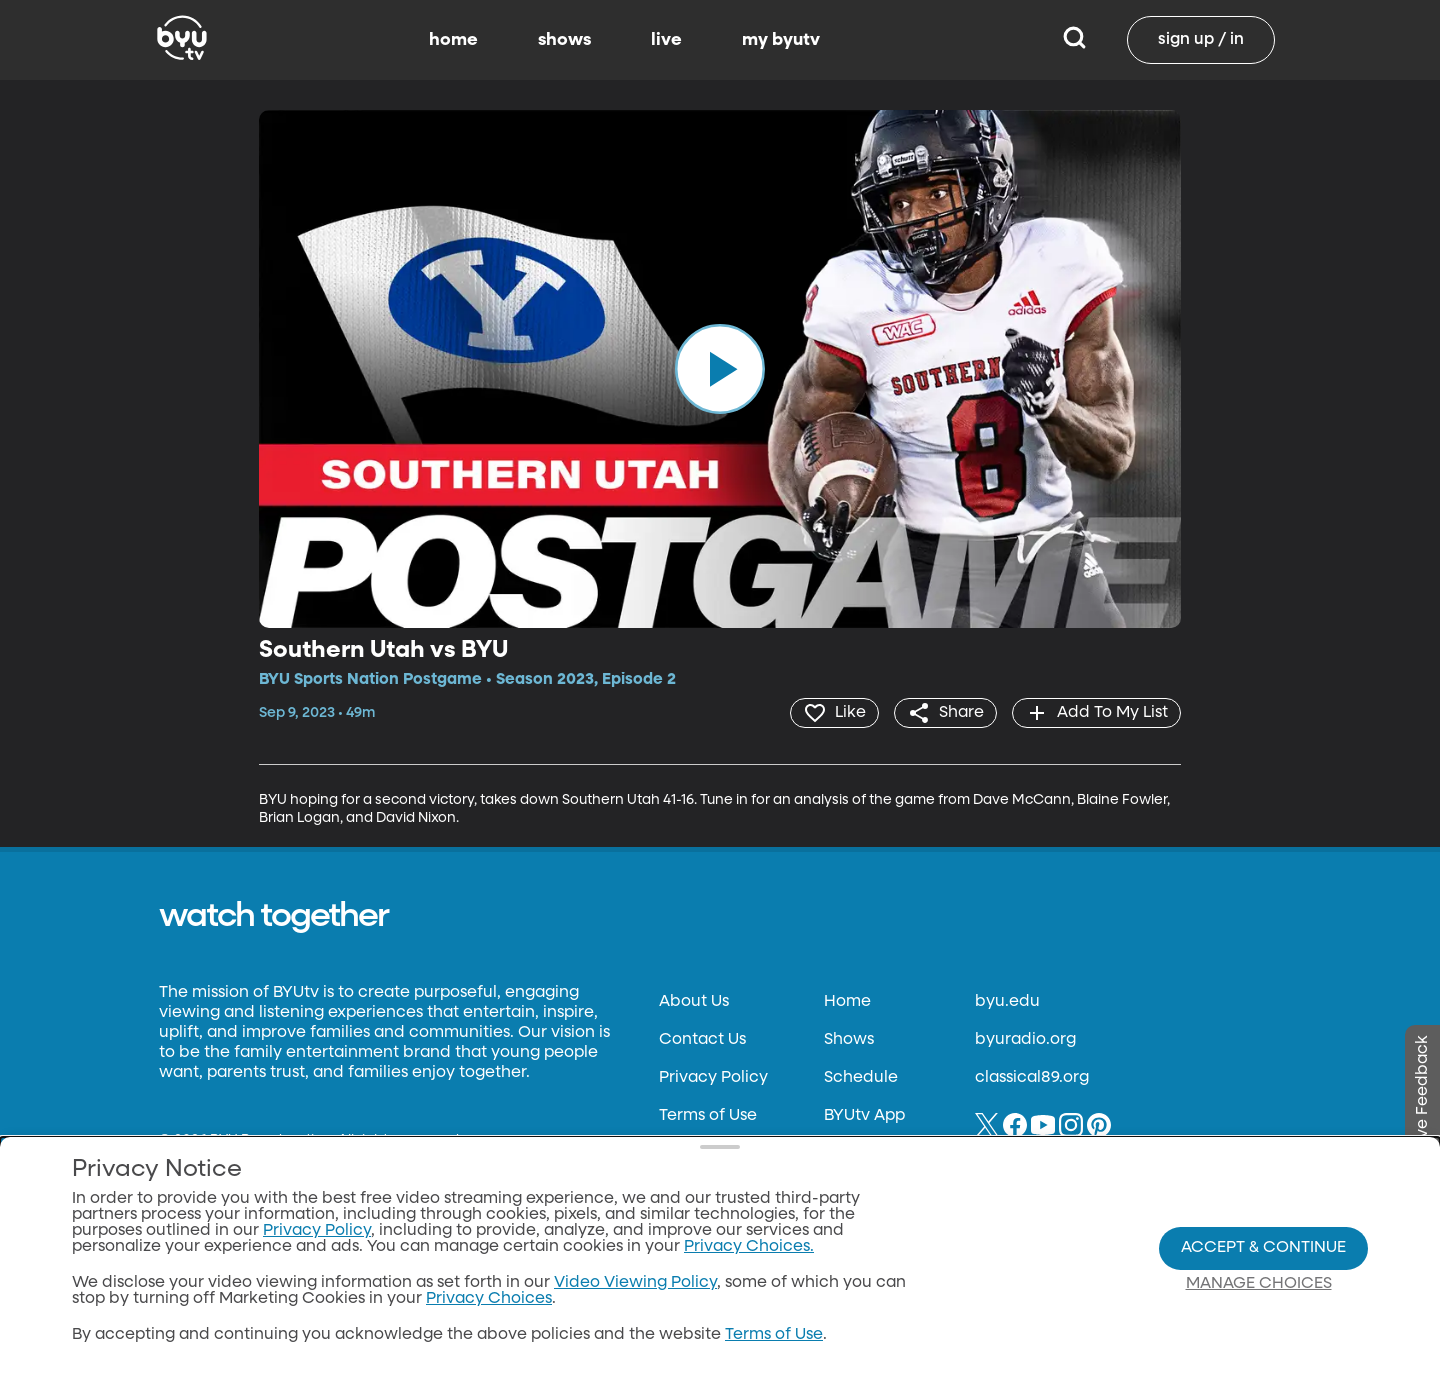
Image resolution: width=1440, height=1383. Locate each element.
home (453, 40)
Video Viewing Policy (635, 1283)
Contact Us (702, 1040)
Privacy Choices (489, 1299)
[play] (720, 369)
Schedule (861, 1078)
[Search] (1074, 40)
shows (564, 40)
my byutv (781, 40)
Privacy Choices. (749, 1247)
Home (847, 1002)
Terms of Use (708, 1116)
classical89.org (1032, 1078)
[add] (1096, 713)
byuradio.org (1025, 1040)
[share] (945, 713)
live (666, 40)
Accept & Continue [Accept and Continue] (1263, 1248)
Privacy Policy (713, 1078)
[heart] (834, 713)
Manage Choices (1259, 1284)
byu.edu (1007, 1002)
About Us (694, 1002)
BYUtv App (864, 1116)
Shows (849, 1040)
